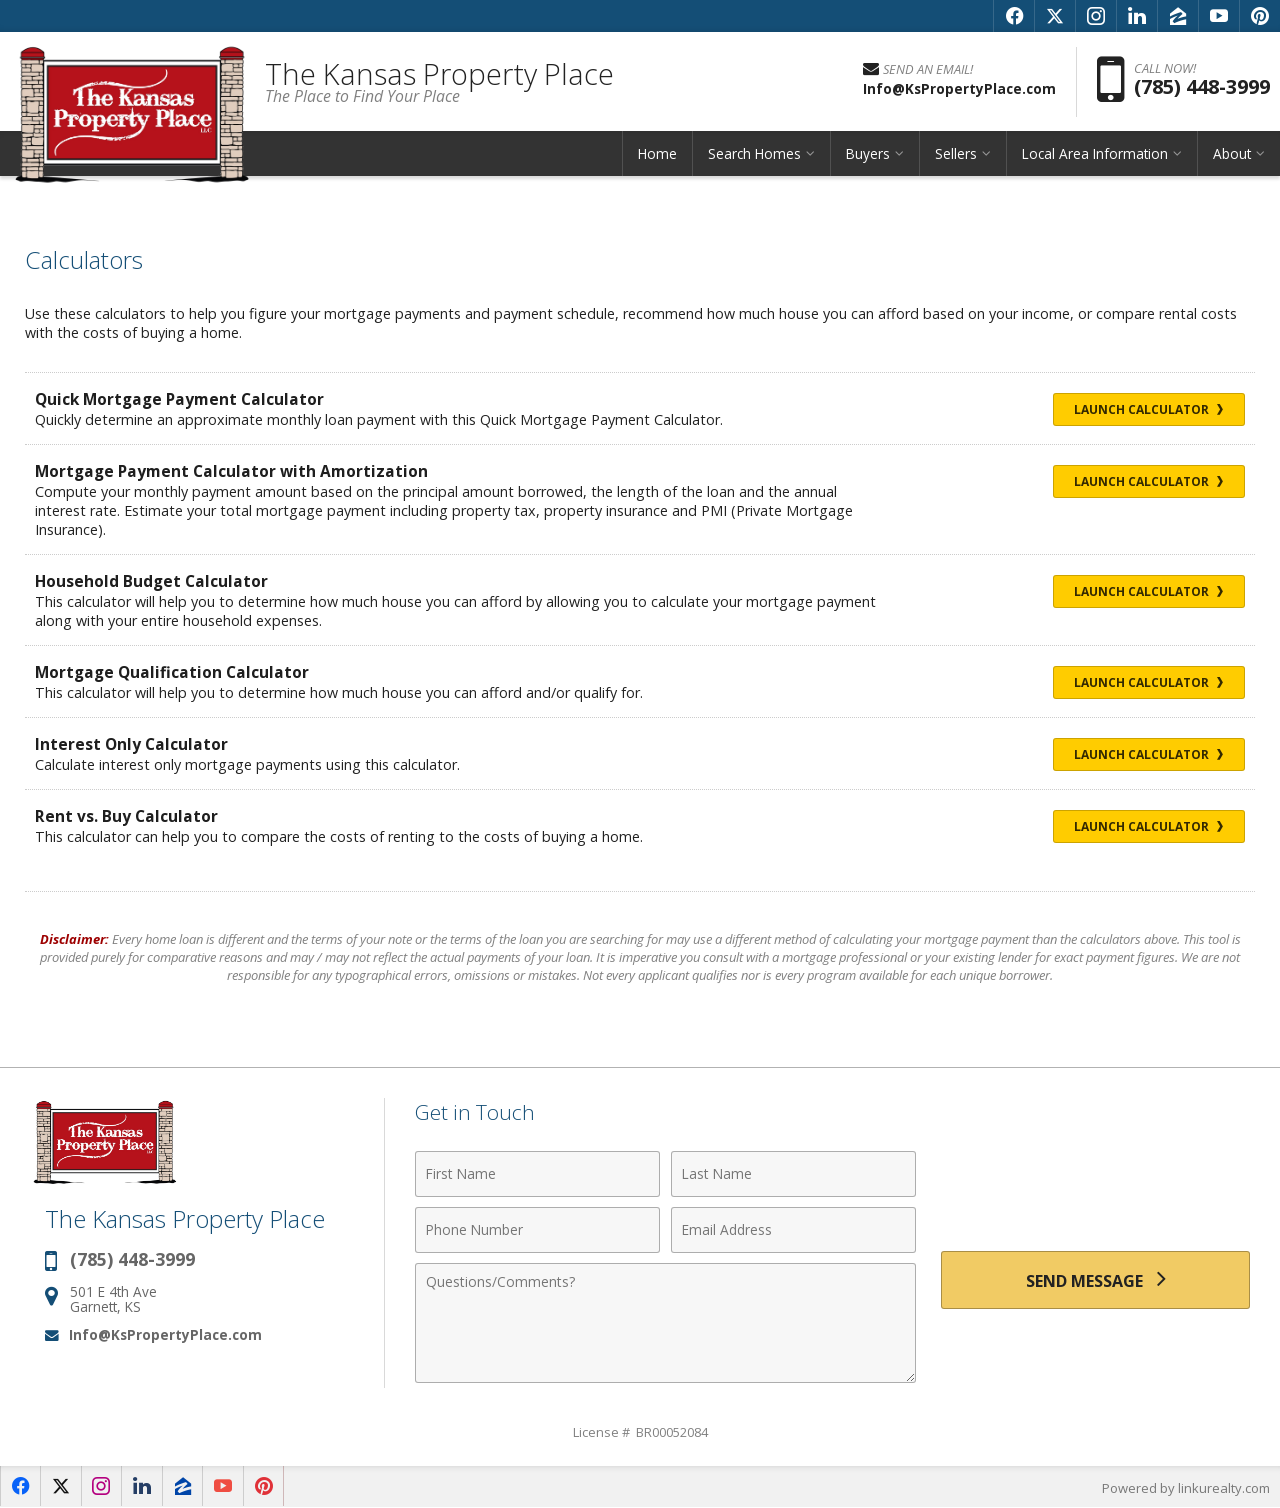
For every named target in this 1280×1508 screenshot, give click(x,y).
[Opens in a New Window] (1014, 16)
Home (657, 154)
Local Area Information (1095, 154)
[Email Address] (793, 1230)
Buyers (868, 154)
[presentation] (1096, 1190)
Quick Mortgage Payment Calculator (182, 399)
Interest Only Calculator (132, 744)
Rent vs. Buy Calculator (126, 816)
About (1232, 154)
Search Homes (754, 154)
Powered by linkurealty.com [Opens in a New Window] (1186, 1488)
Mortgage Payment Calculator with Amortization (234, 471)
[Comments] (665, 1323)
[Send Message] (1095, 1281)
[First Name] (537, 1174)
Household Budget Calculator (152, 581)
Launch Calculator (1145, 409)
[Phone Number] (537, 1230)
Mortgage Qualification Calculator (173, 672)
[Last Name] (793, 1174)
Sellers (956, 154)
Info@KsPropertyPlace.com (165, 1334)
